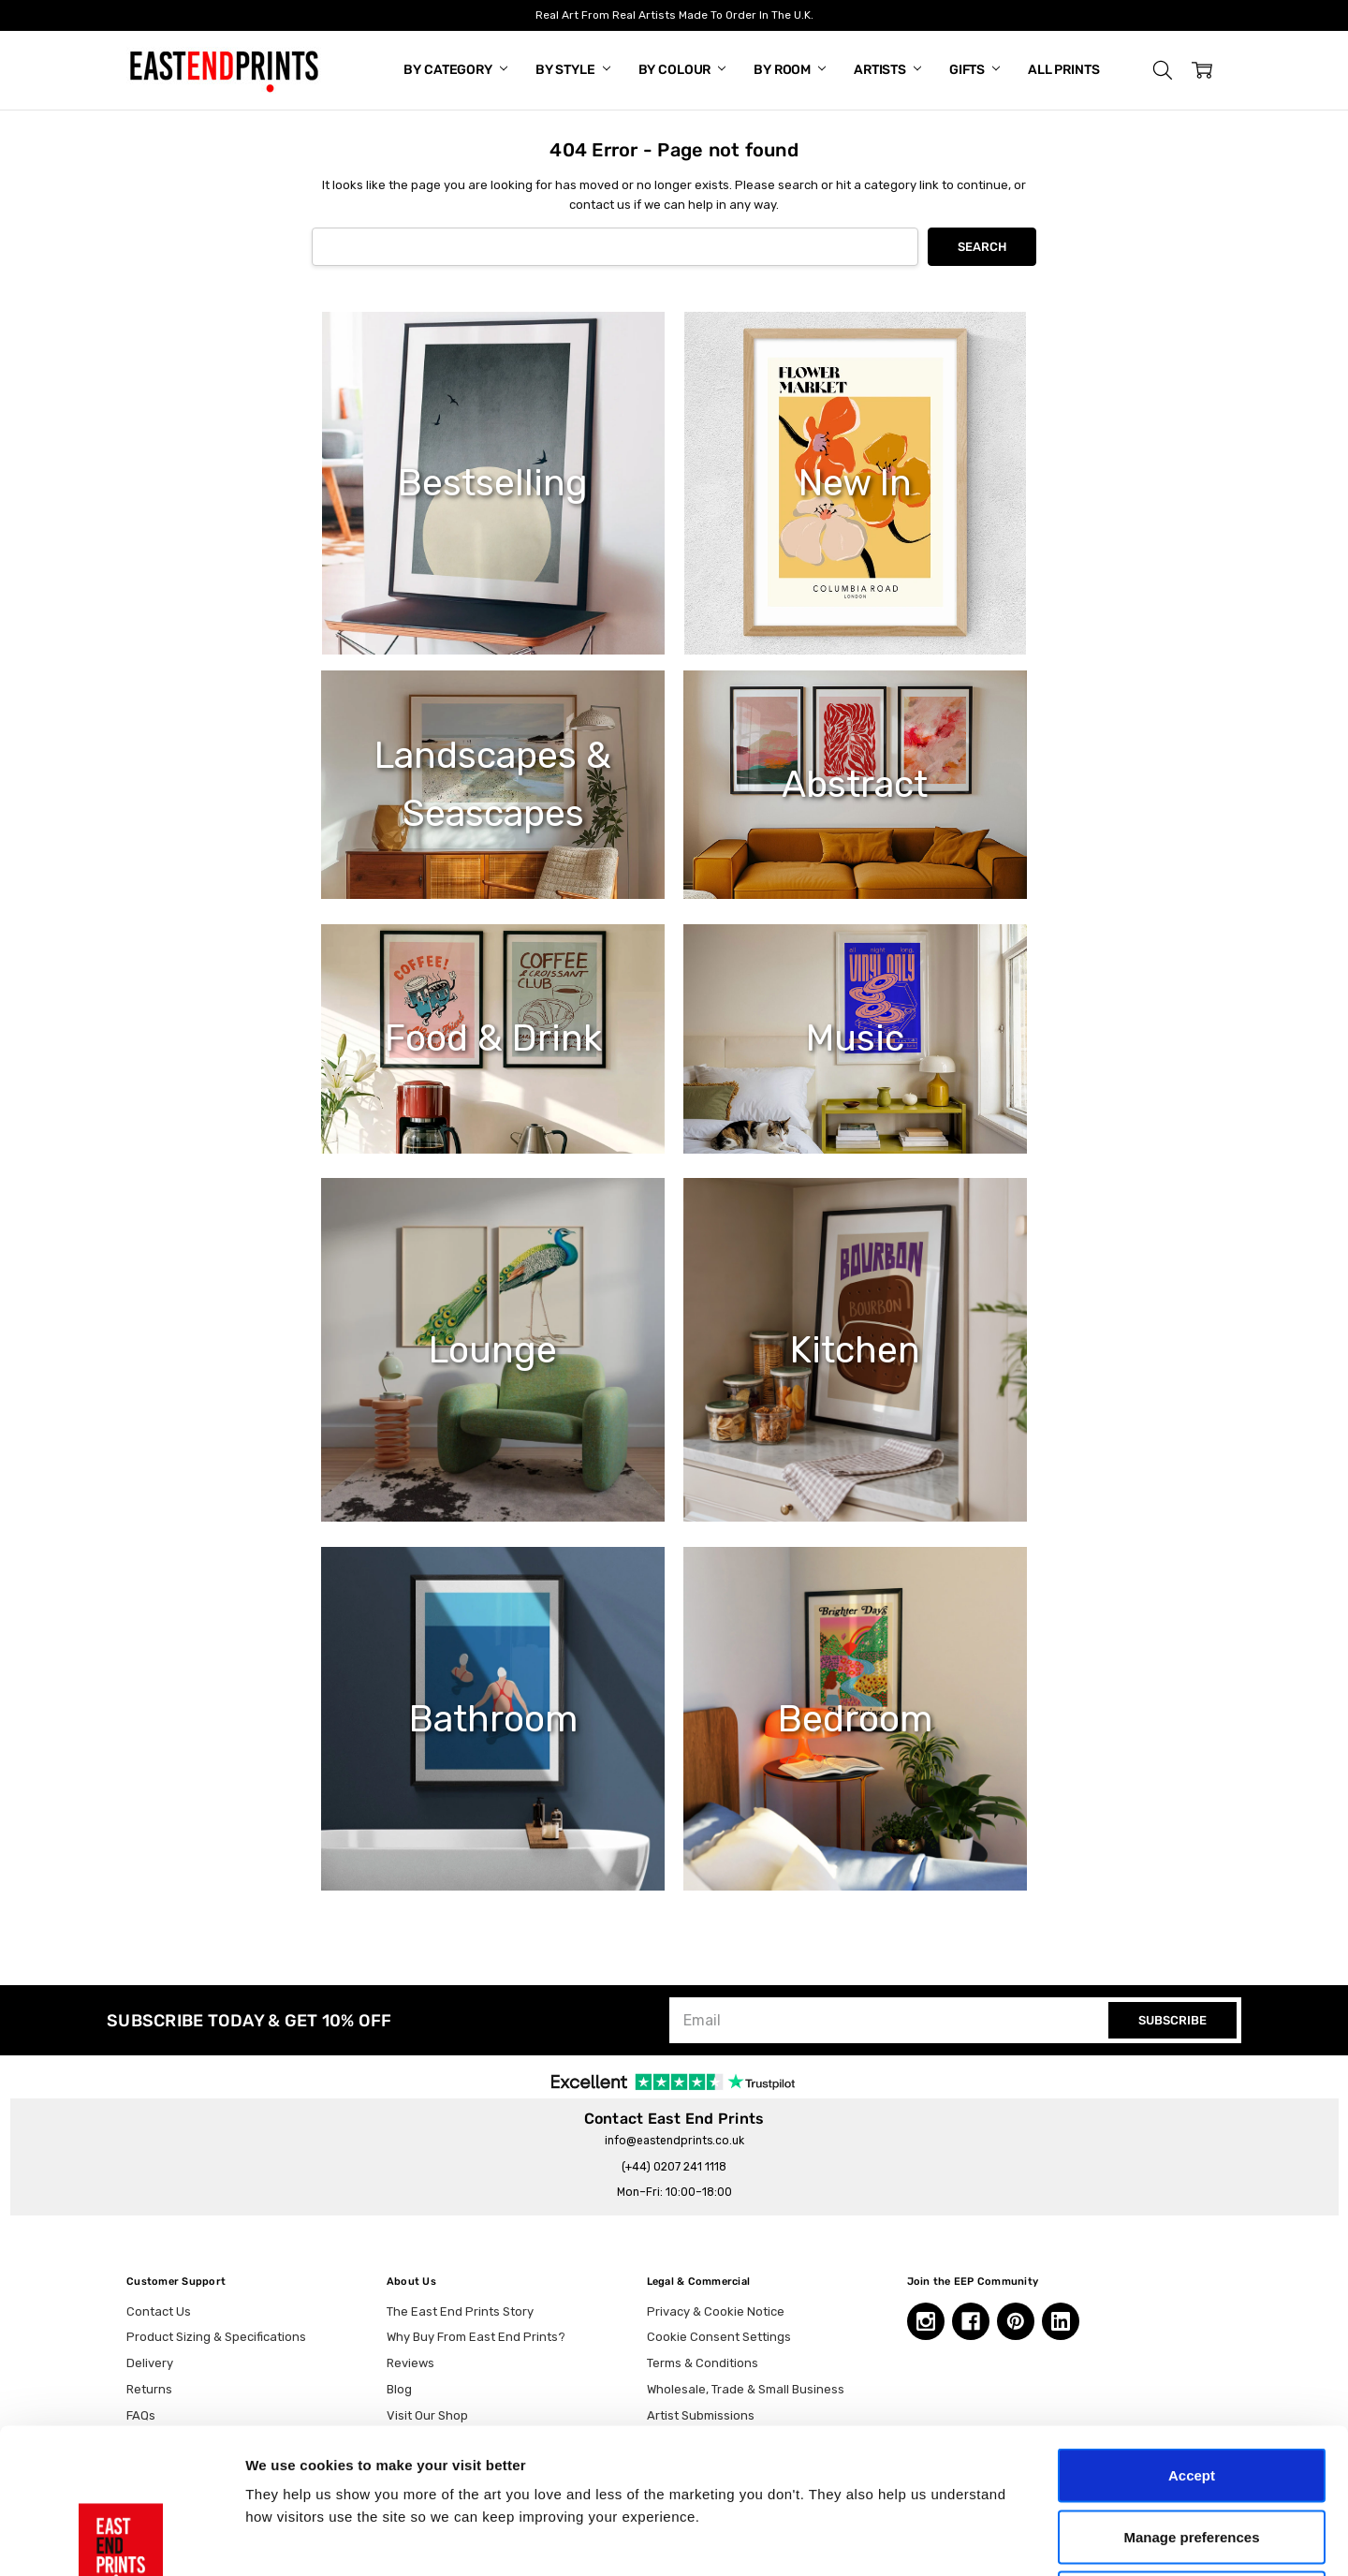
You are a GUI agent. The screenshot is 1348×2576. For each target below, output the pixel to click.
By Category (454, 70)
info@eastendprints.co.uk (674, 2140)
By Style (572, 70)
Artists (887, 70)
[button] (1162, 70)
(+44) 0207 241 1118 (674, 2166)
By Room (790, 70)
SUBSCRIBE (1172, 2020)
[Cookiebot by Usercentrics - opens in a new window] (121, 2539)
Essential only (1192, 2453)
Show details (982, 2539)
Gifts (974, 70)
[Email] (891, 2020)
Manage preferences (1191, 2392)
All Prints (1064, 70)
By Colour (682, 70)
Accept (1191, 2330)
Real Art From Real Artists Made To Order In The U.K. (674, 15)
